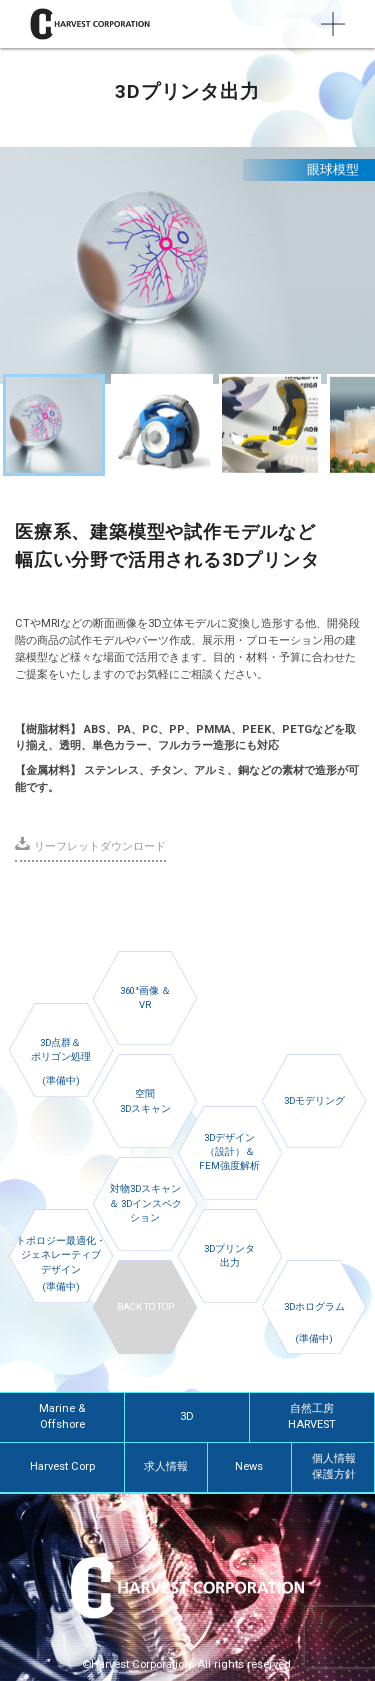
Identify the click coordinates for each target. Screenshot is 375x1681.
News (249, 1466)
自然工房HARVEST (312, 1417)
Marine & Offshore (62, 1417)
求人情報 (166, 1466)
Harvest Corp (62, 1466)
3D (187, 1416)
